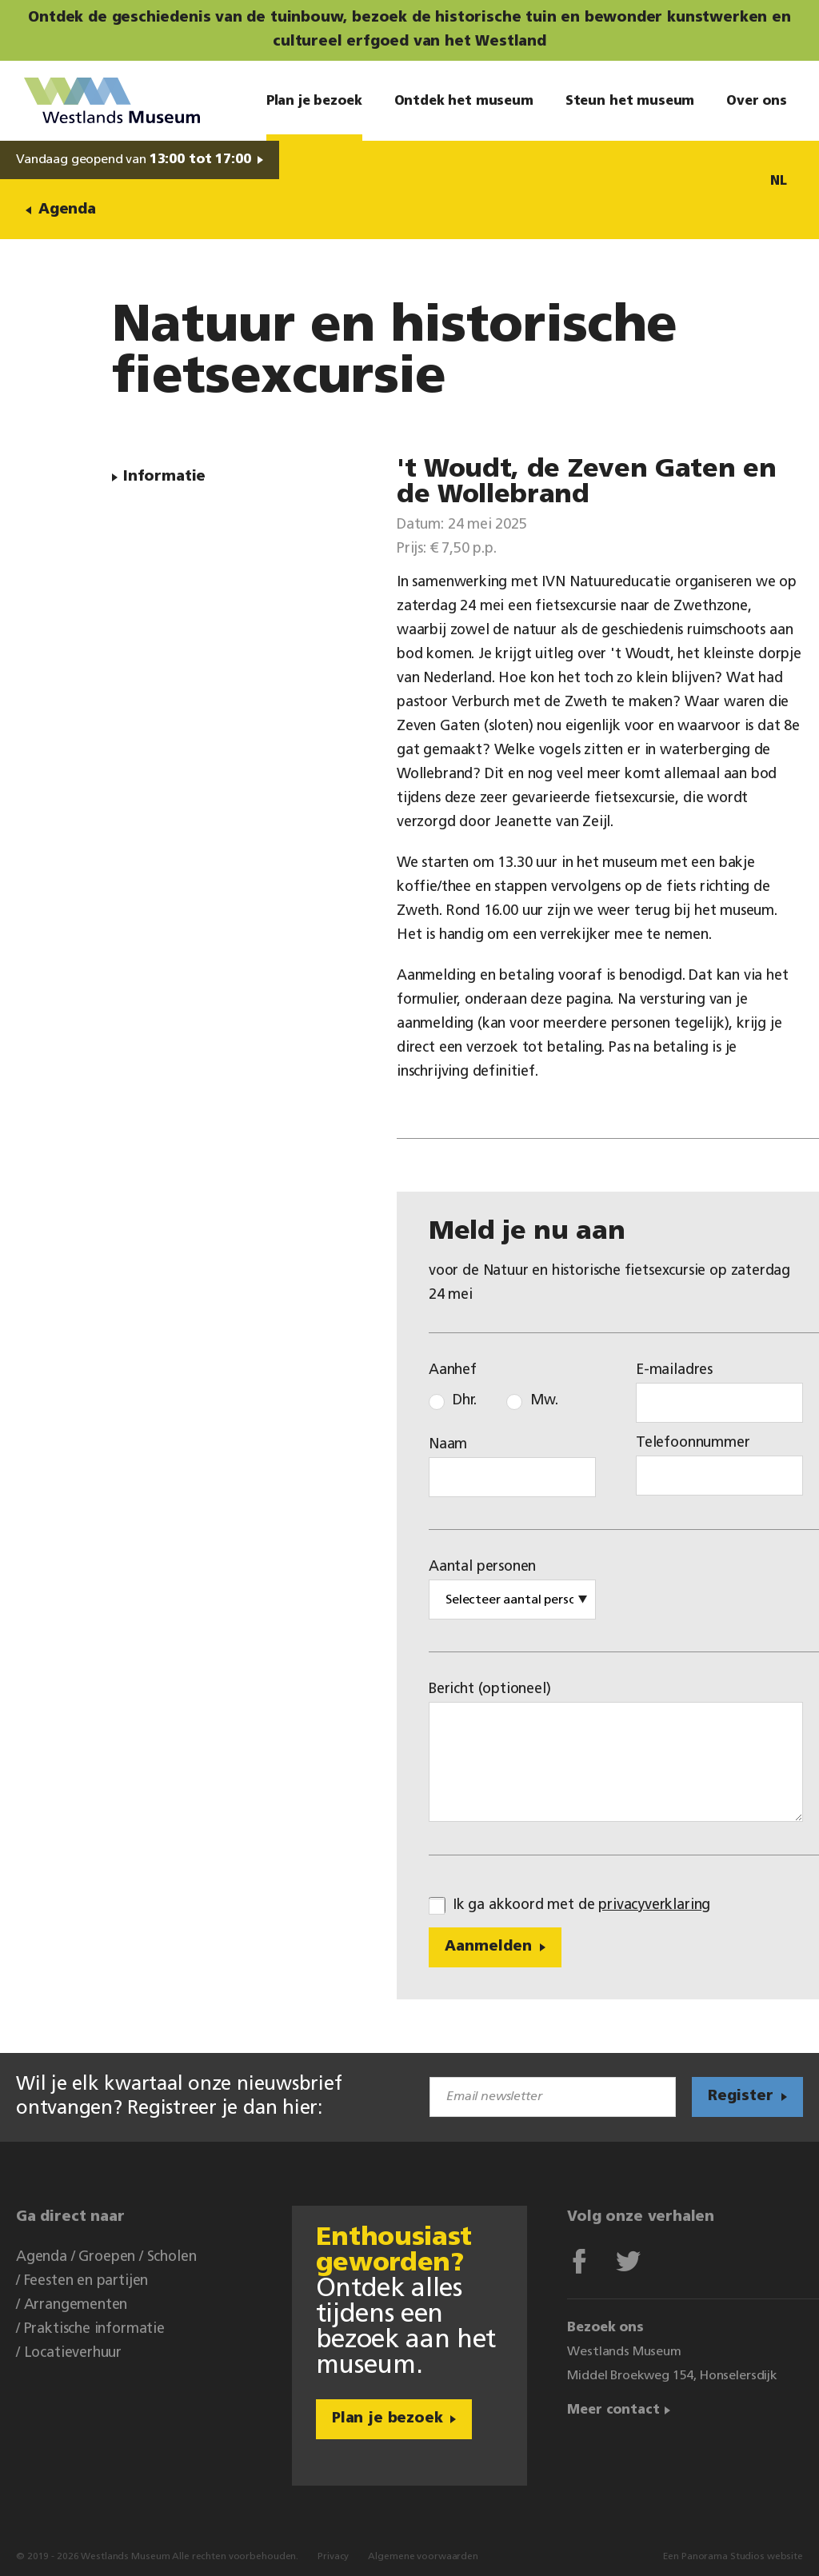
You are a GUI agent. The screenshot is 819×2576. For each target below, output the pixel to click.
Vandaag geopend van (133, 160)
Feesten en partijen (86, 2281)
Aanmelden (488, 1947)
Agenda (67, 210)
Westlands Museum (112, 101)
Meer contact (613, 2410)
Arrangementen (76, 2305)
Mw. (543, 1400)
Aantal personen (482, 1567)
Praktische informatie (94, 2329)
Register (740, 2096)
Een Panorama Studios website (733, 2557)
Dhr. (465, 1400)
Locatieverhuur (73, 2353)
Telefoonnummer (692, 1443)
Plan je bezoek (387, 2418)
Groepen (106, 2257)
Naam (448, 1444)
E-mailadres (674, 1370)
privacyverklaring (654, 1905)
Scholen (172, 2257)
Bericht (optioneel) (490, 1689)
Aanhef (453, 1370)
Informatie (164, 477)
